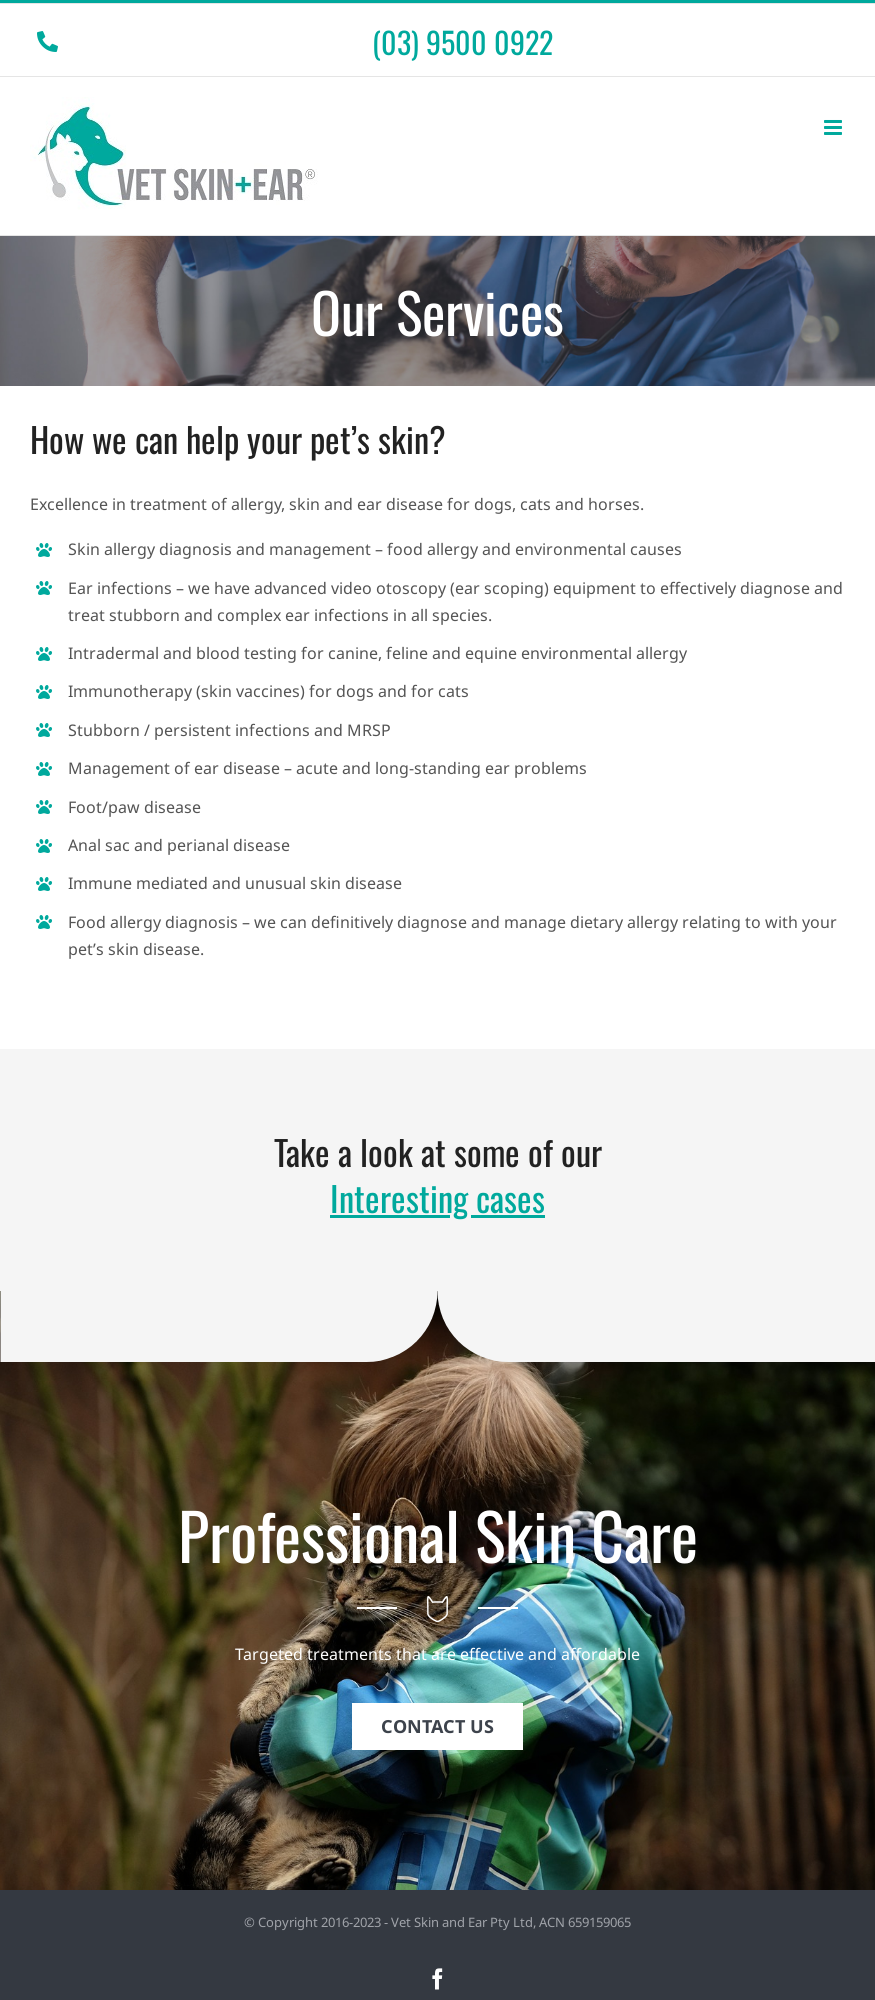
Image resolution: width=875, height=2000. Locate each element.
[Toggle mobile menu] (834, 127)
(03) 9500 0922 (462, 41)
